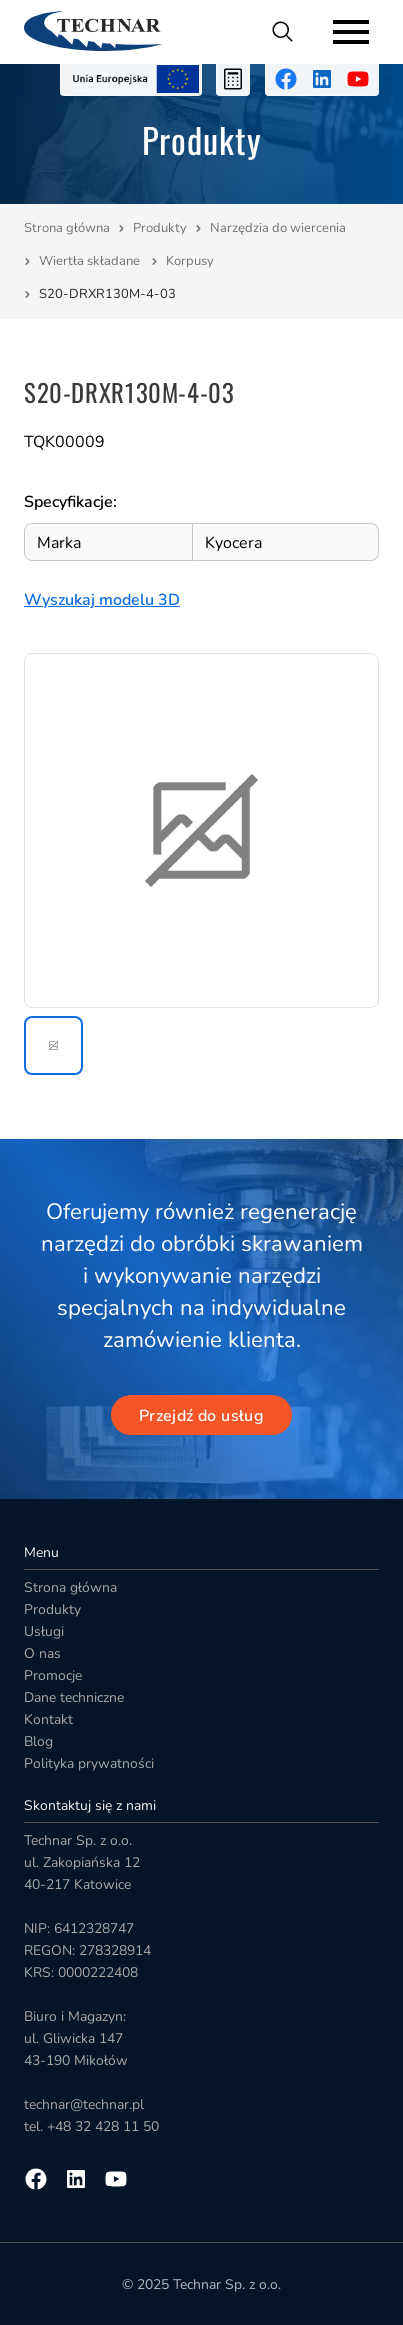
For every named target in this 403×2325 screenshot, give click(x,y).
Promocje (53, 1675)
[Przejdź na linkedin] (322, 79)
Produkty (160, 228)
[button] (53, 1045)
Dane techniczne (74, 1697)
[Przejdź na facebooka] (286, 79)
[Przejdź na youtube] (358, 79)
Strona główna (67, 228)
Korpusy (191, 261)
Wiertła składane (91, 261)
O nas (42, 1653)
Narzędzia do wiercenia (279, 228)
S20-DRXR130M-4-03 (107, 294)
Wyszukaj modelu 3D (102, 600)
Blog (38, 1741)
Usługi (44, 1631)
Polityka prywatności (89, 1763)
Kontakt (48, 1719)
